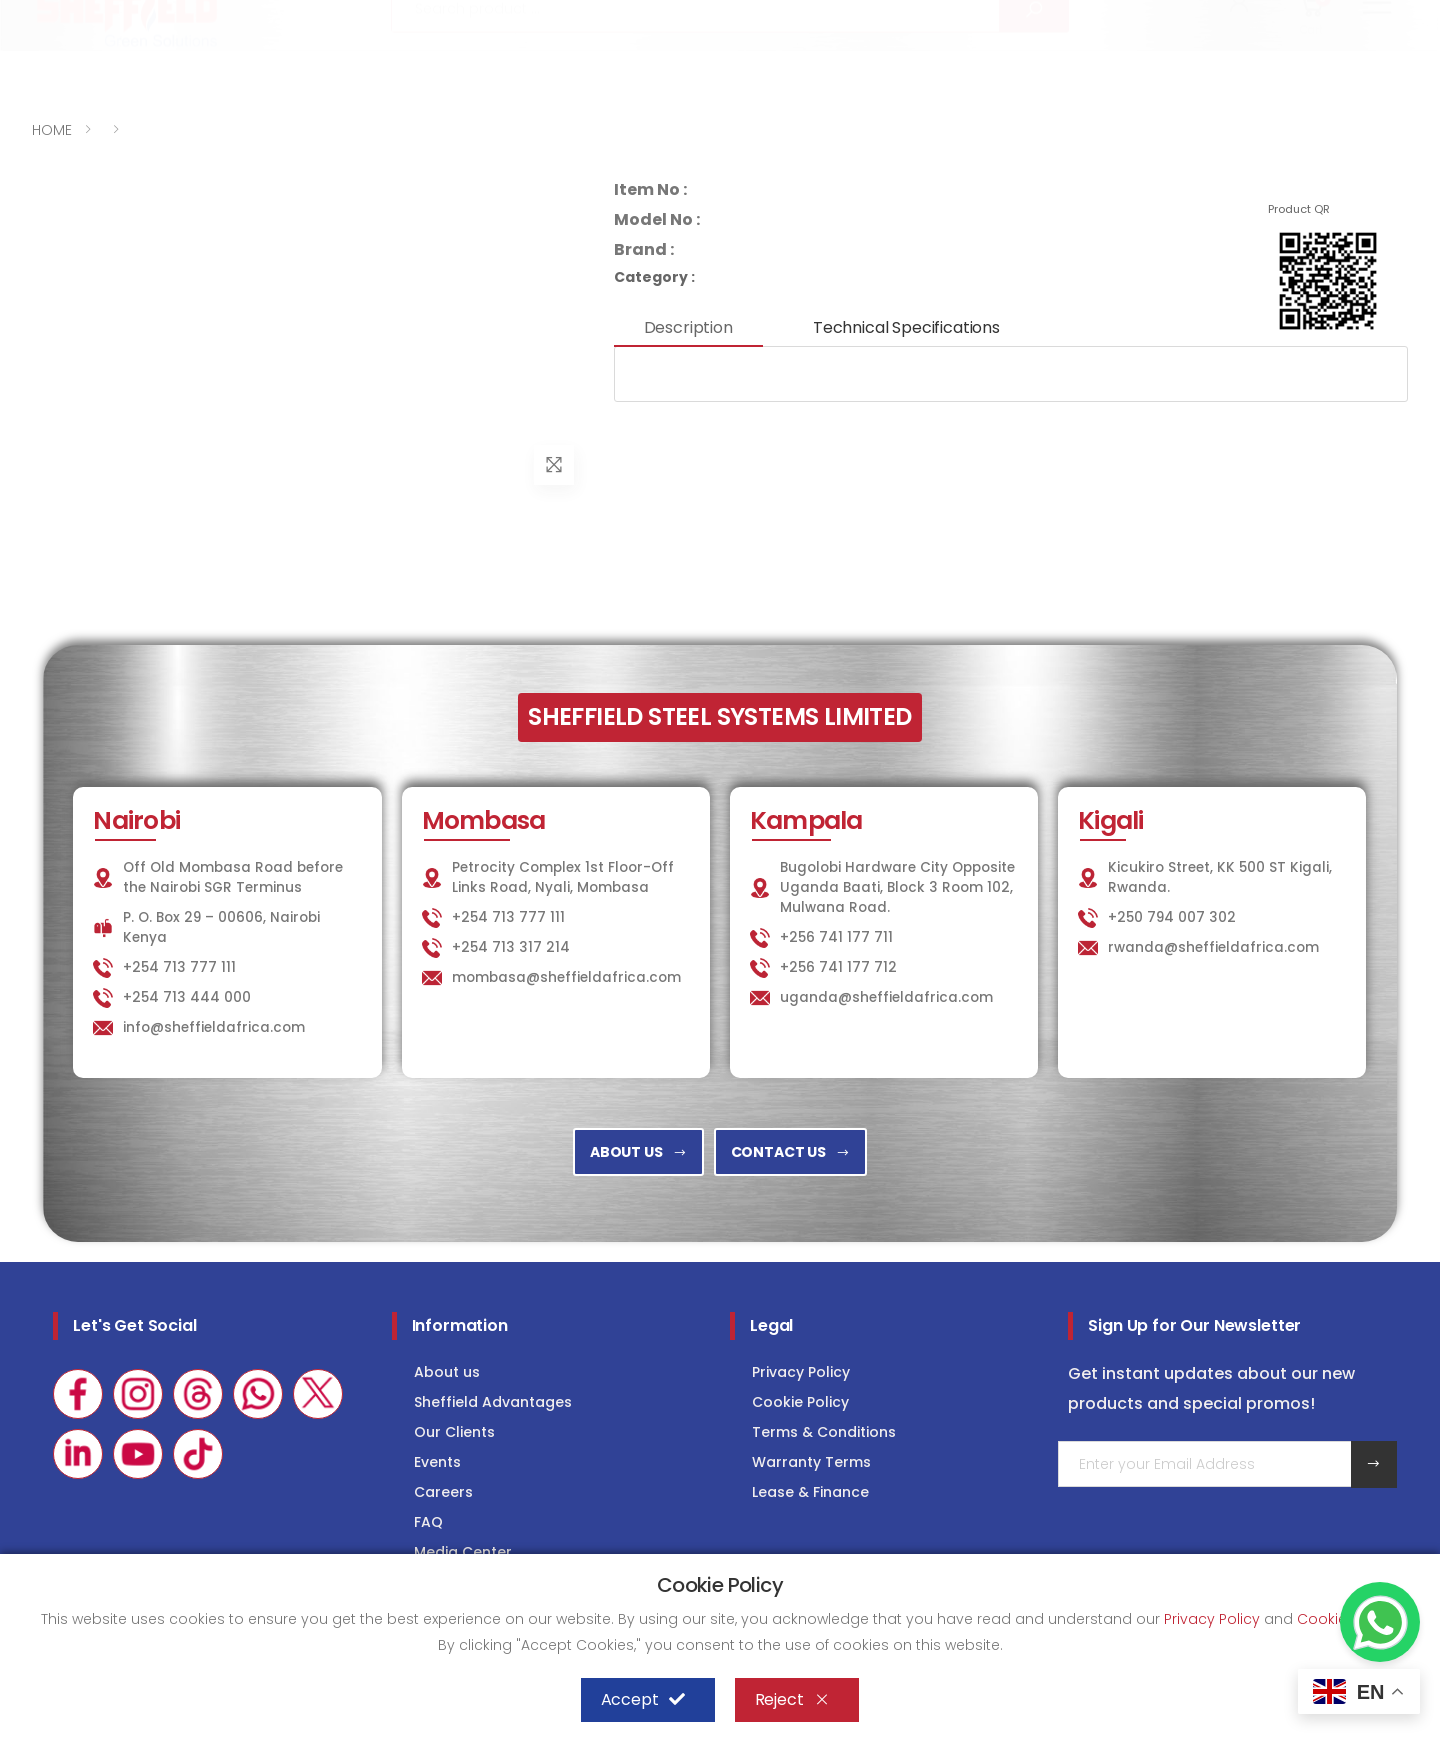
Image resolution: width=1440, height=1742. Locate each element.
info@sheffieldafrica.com (279, 17)
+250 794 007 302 (1172, 917)
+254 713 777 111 (92, 17)
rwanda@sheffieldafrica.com (1213, 947)
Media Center (463, 1552)
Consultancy (1348, 16)
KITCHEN (967, 16)
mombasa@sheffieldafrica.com (566, 977)
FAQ (428, 1522)
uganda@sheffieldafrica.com (886, 997)
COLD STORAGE (1201, 16)
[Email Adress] (1204, 1464)
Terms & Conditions (824, 1432)
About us (447, 1372)
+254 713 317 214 (511, 947)
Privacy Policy (801, 1372)
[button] (1240, 68)
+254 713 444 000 (187, 997)
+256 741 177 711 (836, 937)
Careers (443, 1492)
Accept (643, 1700)
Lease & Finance (810, 1492)
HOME (52, 130)
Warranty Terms (811, 1462)
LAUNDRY (1073, 16)
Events (437, 1462)
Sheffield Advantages (493, 1402)
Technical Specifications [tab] (906, 327)
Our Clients (454, 1432)
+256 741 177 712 (838, 967)
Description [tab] (688, 327)
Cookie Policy (800, 1402)
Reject (792, 1700)
